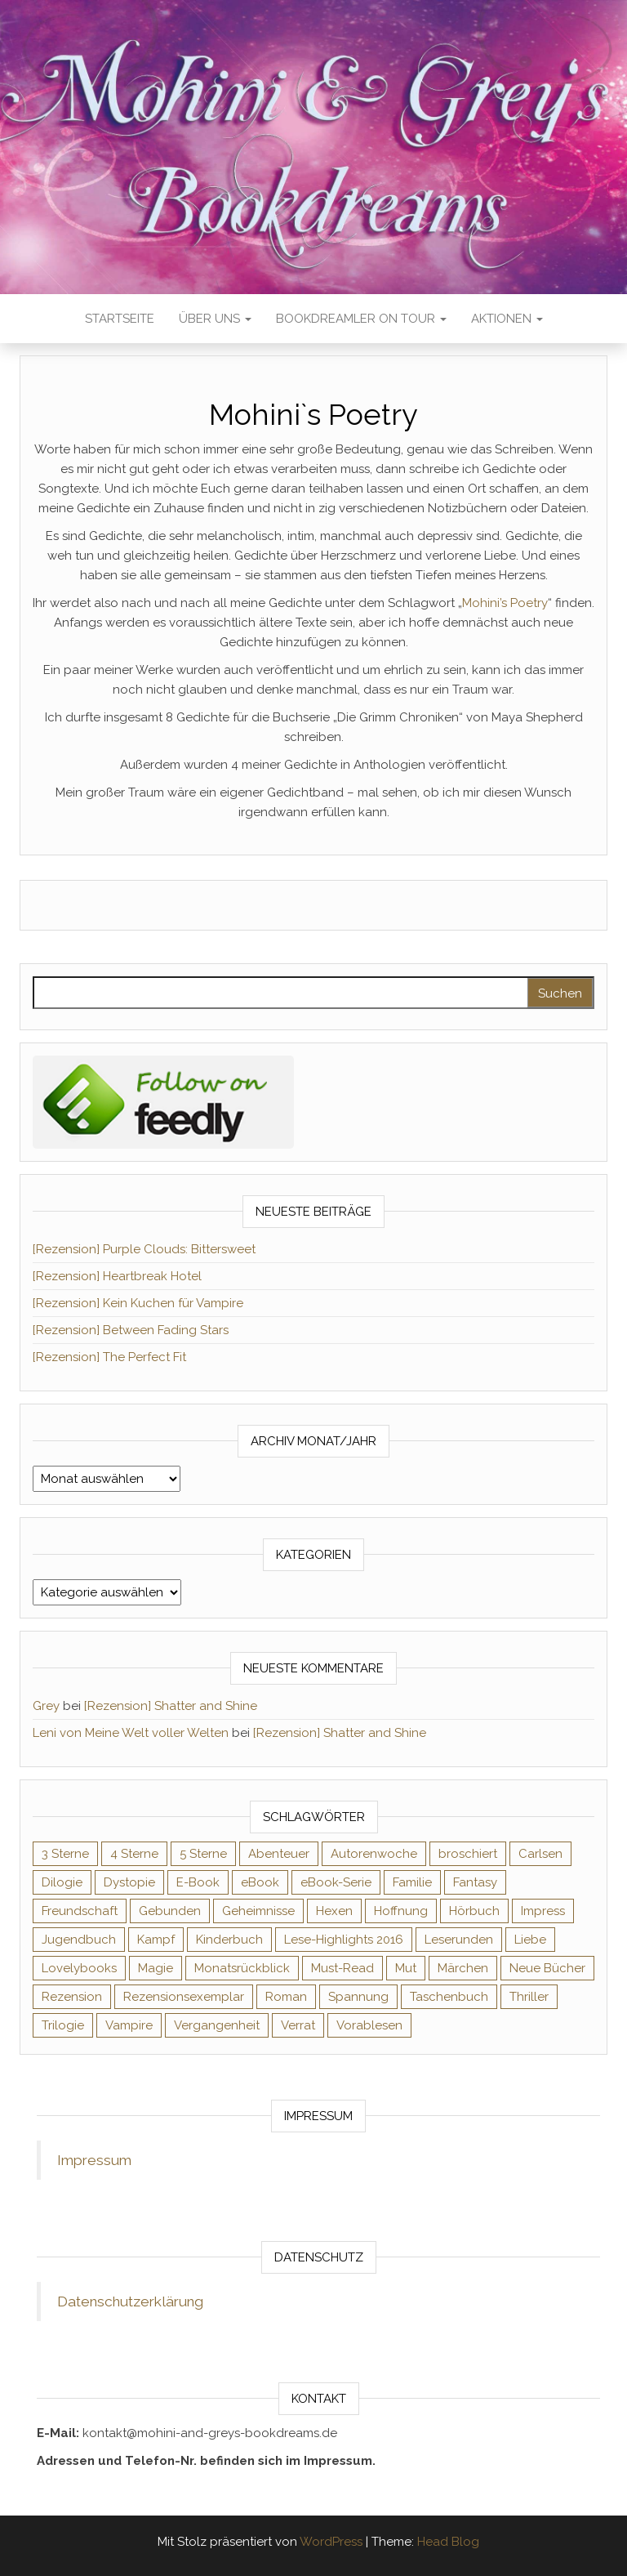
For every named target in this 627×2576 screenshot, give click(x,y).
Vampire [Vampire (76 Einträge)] (129, 2025)
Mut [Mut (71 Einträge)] (405, 1968)
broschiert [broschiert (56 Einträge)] (467, 1853)
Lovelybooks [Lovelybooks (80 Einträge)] (79, 1968)
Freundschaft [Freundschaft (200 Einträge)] (80, 1911)
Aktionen (507, 318)
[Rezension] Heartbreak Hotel (117, 1276)
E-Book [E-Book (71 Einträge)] (198, 1882)
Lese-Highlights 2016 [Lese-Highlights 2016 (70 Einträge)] (343, 1939)
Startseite (119, 318)
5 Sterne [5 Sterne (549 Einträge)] (203, 1853)
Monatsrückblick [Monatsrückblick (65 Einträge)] (242, 1968)
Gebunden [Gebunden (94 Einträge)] (170, 1911)
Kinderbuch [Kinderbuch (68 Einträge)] (229, 1939)
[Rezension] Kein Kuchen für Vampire (138, 1303)
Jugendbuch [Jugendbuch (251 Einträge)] (79, 1939)
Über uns (215, 318)
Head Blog (448, 2541)
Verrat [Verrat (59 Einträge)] (298, 2025)
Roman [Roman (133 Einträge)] (286, 1996)
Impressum (94, 2160)
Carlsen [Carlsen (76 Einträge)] (540, 1853)
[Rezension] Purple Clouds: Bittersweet (144, 1249)
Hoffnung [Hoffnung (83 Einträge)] (401, 1911)
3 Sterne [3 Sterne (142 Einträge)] (65, 1853)
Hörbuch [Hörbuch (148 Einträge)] (474, 1911)
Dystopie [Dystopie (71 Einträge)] (129, 1882)
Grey (46, 1706)
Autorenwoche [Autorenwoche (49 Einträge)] (374, 1853)
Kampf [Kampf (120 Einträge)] (156, 1939)
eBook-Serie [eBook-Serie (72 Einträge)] (335, 1882)
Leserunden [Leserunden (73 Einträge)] (459, 1939)
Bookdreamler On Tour (361, 318)
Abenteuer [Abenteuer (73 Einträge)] (278, 1853)
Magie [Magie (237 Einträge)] (155, 1968)
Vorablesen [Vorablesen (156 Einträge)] (369, 2025)
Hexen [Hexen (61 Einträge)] (334, 1911)
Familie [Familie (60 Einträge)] (412, 1882)
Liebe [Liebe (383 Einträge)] (530, 1939)
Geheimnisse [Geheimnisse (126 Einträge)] (258, 1911)
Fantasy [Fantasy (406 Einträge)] (475, 1882)
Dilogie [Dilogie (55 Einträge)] (62, 1882)
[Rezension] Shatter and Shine (170, 1706)
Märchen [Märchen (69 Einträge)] (463, 1968)
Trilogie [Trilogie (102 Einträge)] (63, 2025)
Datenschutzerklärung (130, 2301)
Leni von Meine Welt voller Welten (131, 1733)
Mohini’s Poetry (505, 603)
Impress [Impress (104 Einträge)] (543, 1911)
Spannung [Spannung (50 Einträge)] (358, 1996)
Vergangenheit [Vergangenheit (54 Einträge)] (217, 2025)
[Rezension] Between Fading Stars (131, 1330)
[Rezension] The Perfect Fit (109, 1357)
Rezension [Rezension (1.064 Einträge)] (72, 1996)
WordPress (331, 2541)
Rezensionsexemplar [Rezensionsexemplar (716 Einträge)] (183, 1996)
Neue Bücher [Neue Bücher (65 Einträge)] (547, 1968)
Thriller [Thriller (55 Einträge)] (529, 1996)
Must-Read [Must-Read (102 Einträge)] (342, 1968)
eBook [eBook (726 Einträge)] (260, 1882)
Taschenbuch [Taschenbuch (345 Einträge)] (449, 1996)
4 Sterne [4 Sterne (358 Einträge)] (134, 1853)
